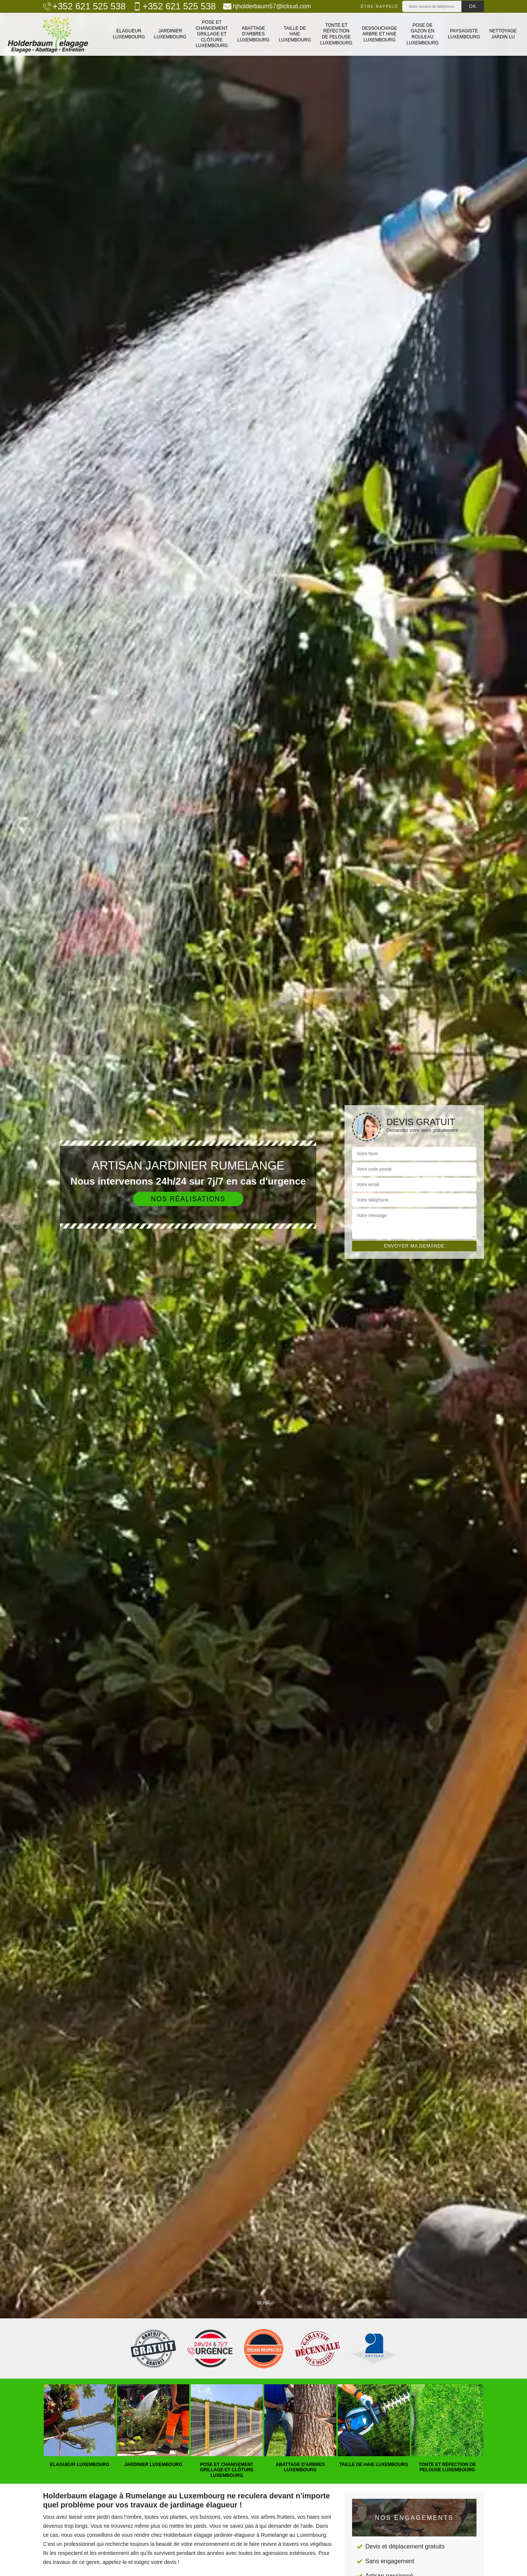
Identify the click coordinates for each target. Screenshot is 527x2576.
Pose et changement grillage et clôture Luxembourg (212, 34)
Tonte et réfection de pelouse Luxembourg (336, 34)
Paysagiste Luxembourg (464, 34)
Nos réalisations (188, 1199)
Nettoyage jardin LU (503, 34)
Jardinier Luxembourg (170, 34)
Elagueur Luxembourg (129, 34)
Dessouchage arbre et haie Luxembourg (379, 34)
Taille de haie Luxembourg (295, 34)
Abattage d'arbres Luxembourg (253, 34)
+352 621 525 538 (84, 6)
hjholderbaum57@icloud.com (267, 6)
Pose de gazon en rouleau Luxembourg (422, 34)
